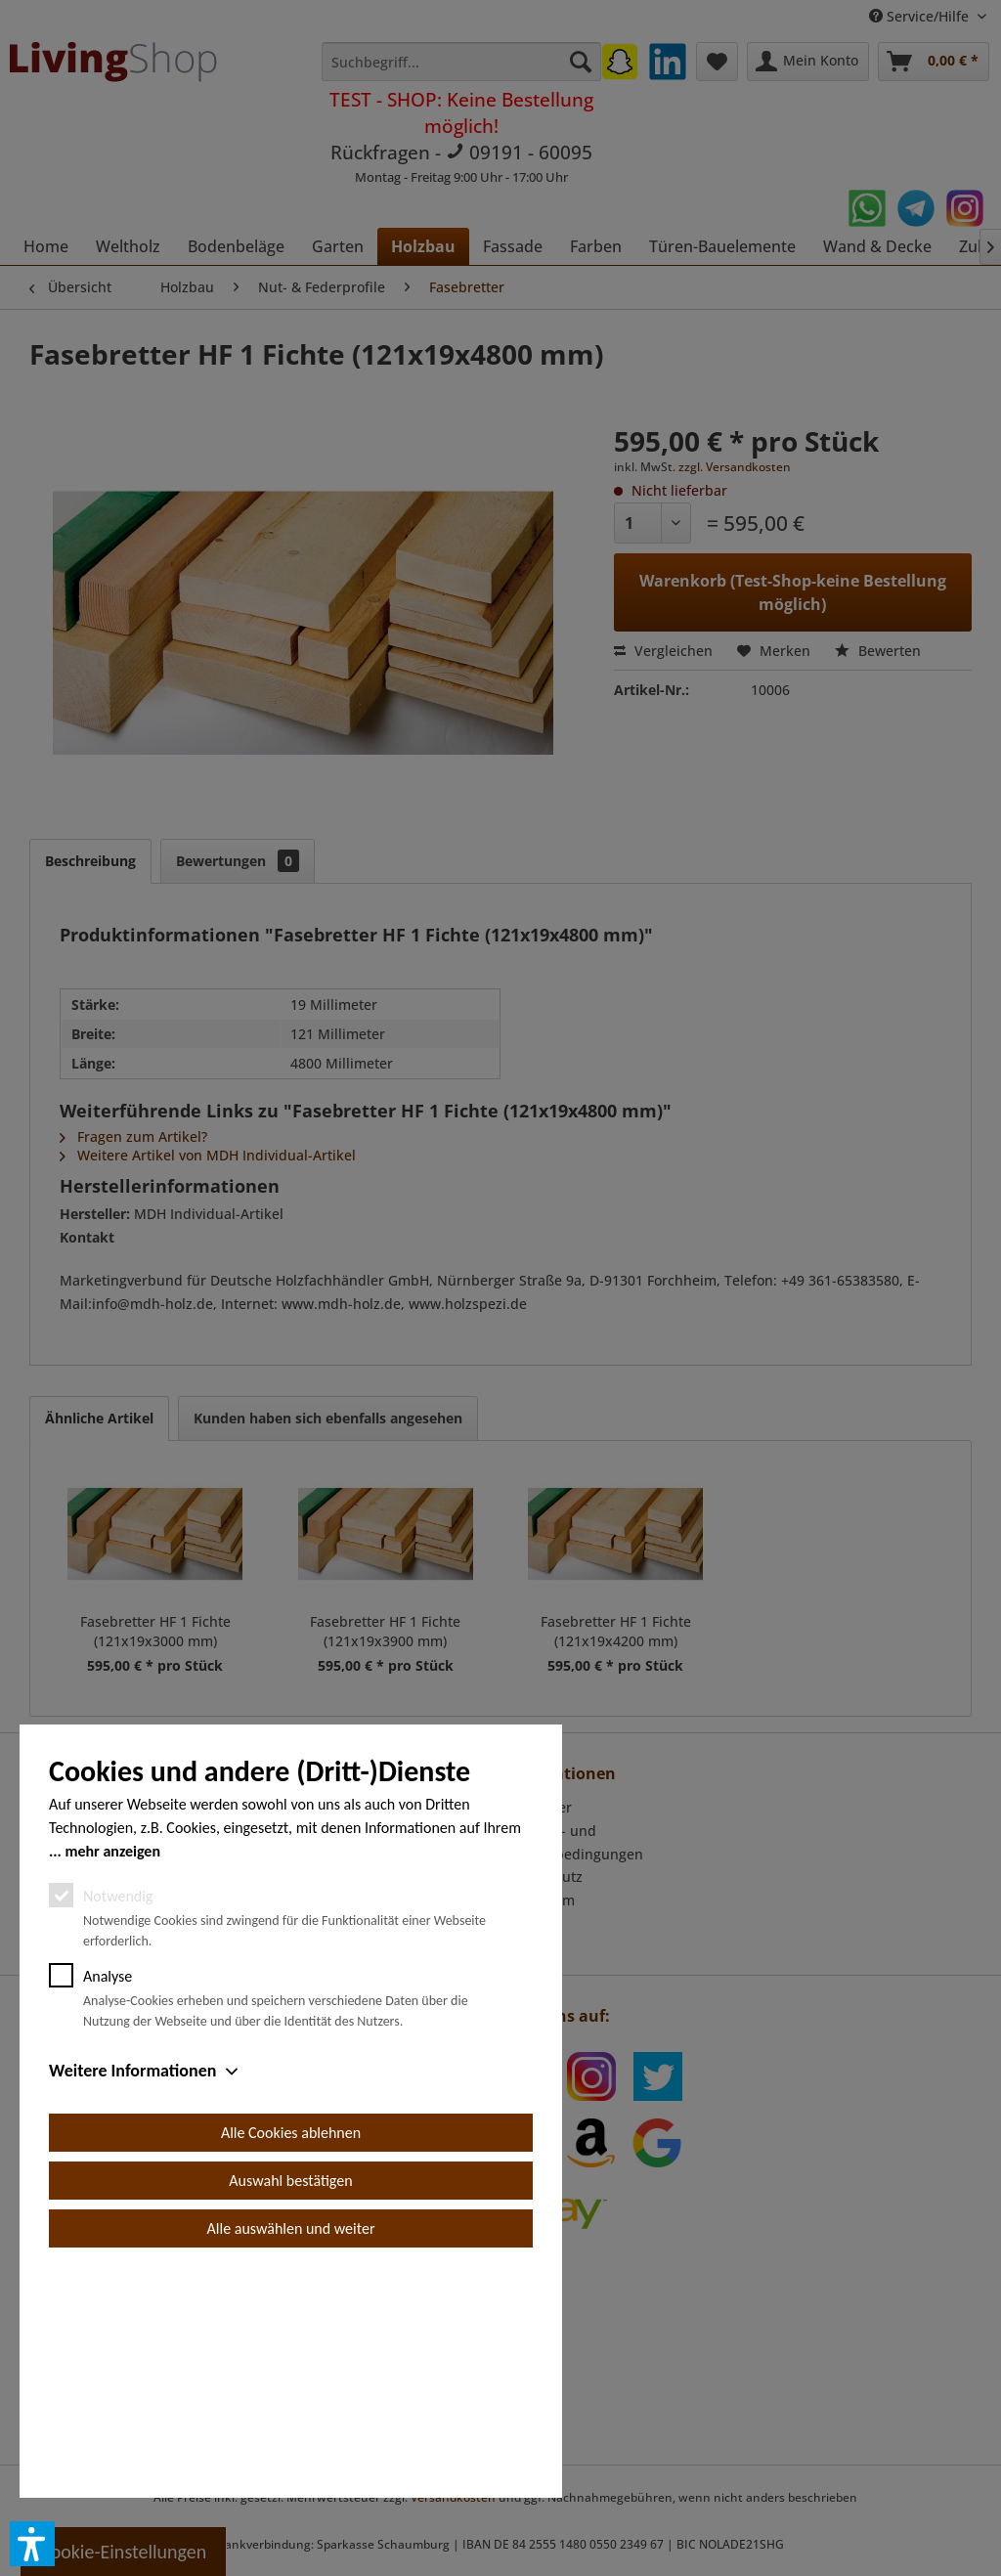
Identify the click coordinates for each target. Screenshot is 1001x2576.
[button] (32, 2543)
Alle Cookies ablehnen (291, 2353)
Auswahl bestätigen (290, 2401)
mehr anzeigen (112, 2072)
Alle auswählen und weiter (291, 2449)
